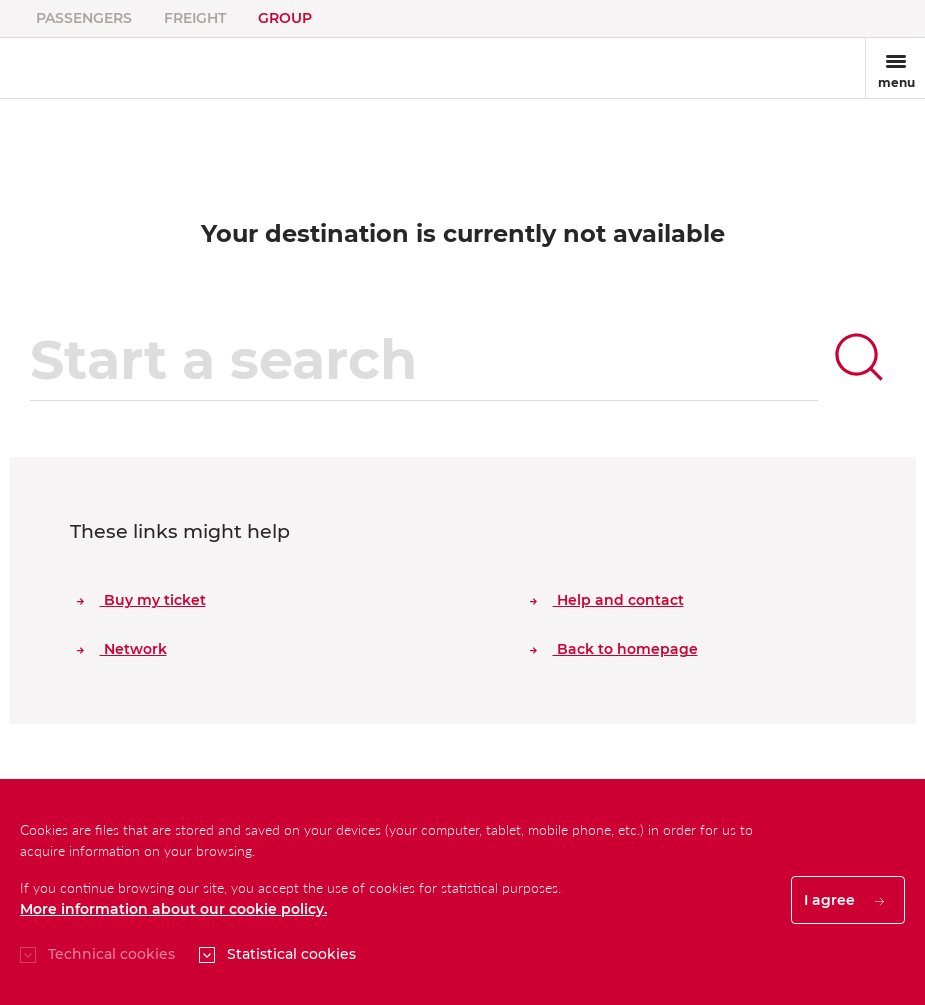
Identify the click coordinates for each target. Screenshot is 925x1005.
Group (285, 18)
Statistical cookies (291, 954)
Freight (195, 18)
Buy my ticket (141, 600)
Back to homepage (614, 649)
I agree (844, 900)
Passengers (84, 18)
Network (122, 649)
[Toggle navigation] (895, 68)
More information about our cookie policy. (173, 909)
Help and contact (607, 600)
